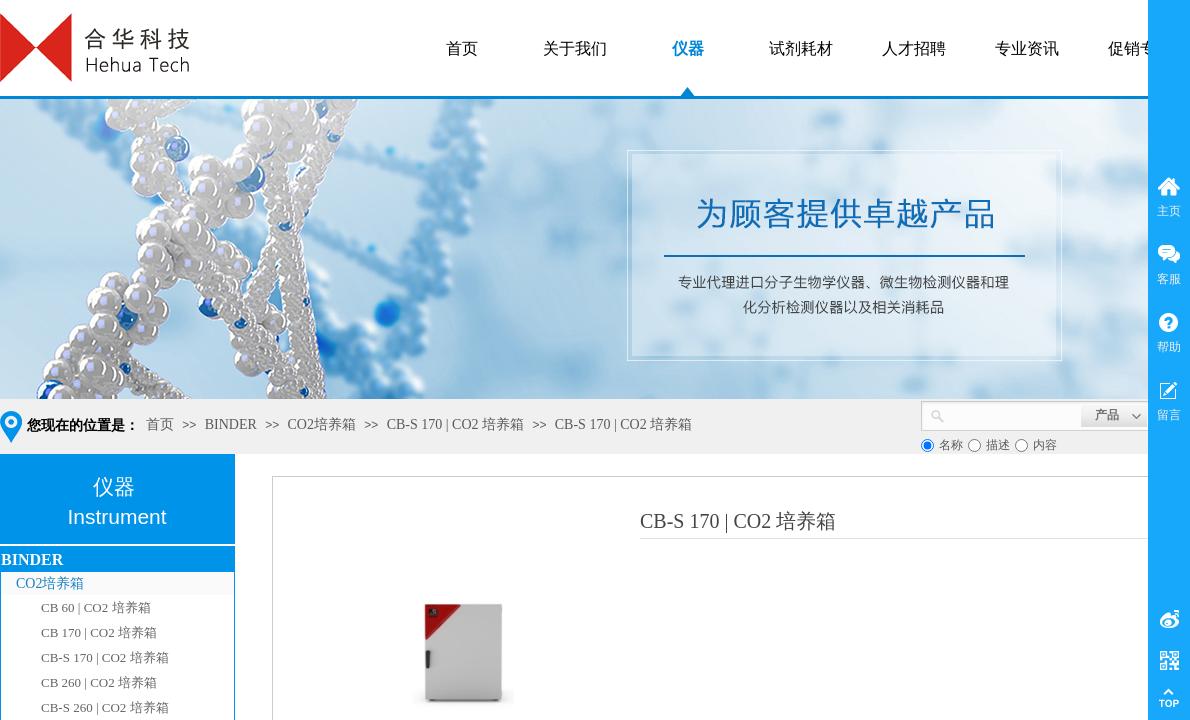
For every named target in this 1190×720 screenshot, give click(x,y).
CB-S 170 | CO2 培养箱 (455, 424)
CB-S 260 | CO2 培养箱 (105, 707)
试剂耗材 (801, 48)
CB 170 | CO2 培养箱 (99, 632)
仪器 (688, 48)
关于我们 (575, 48)
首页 (160, 424)
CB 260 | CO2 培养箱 (99, 682)
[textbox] (1013, 414)
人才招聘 (914, 48)
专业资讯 (1027, 48)
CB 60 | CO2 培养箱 (96, 607)
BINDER (231, 424)
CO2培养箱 (322, 424)
